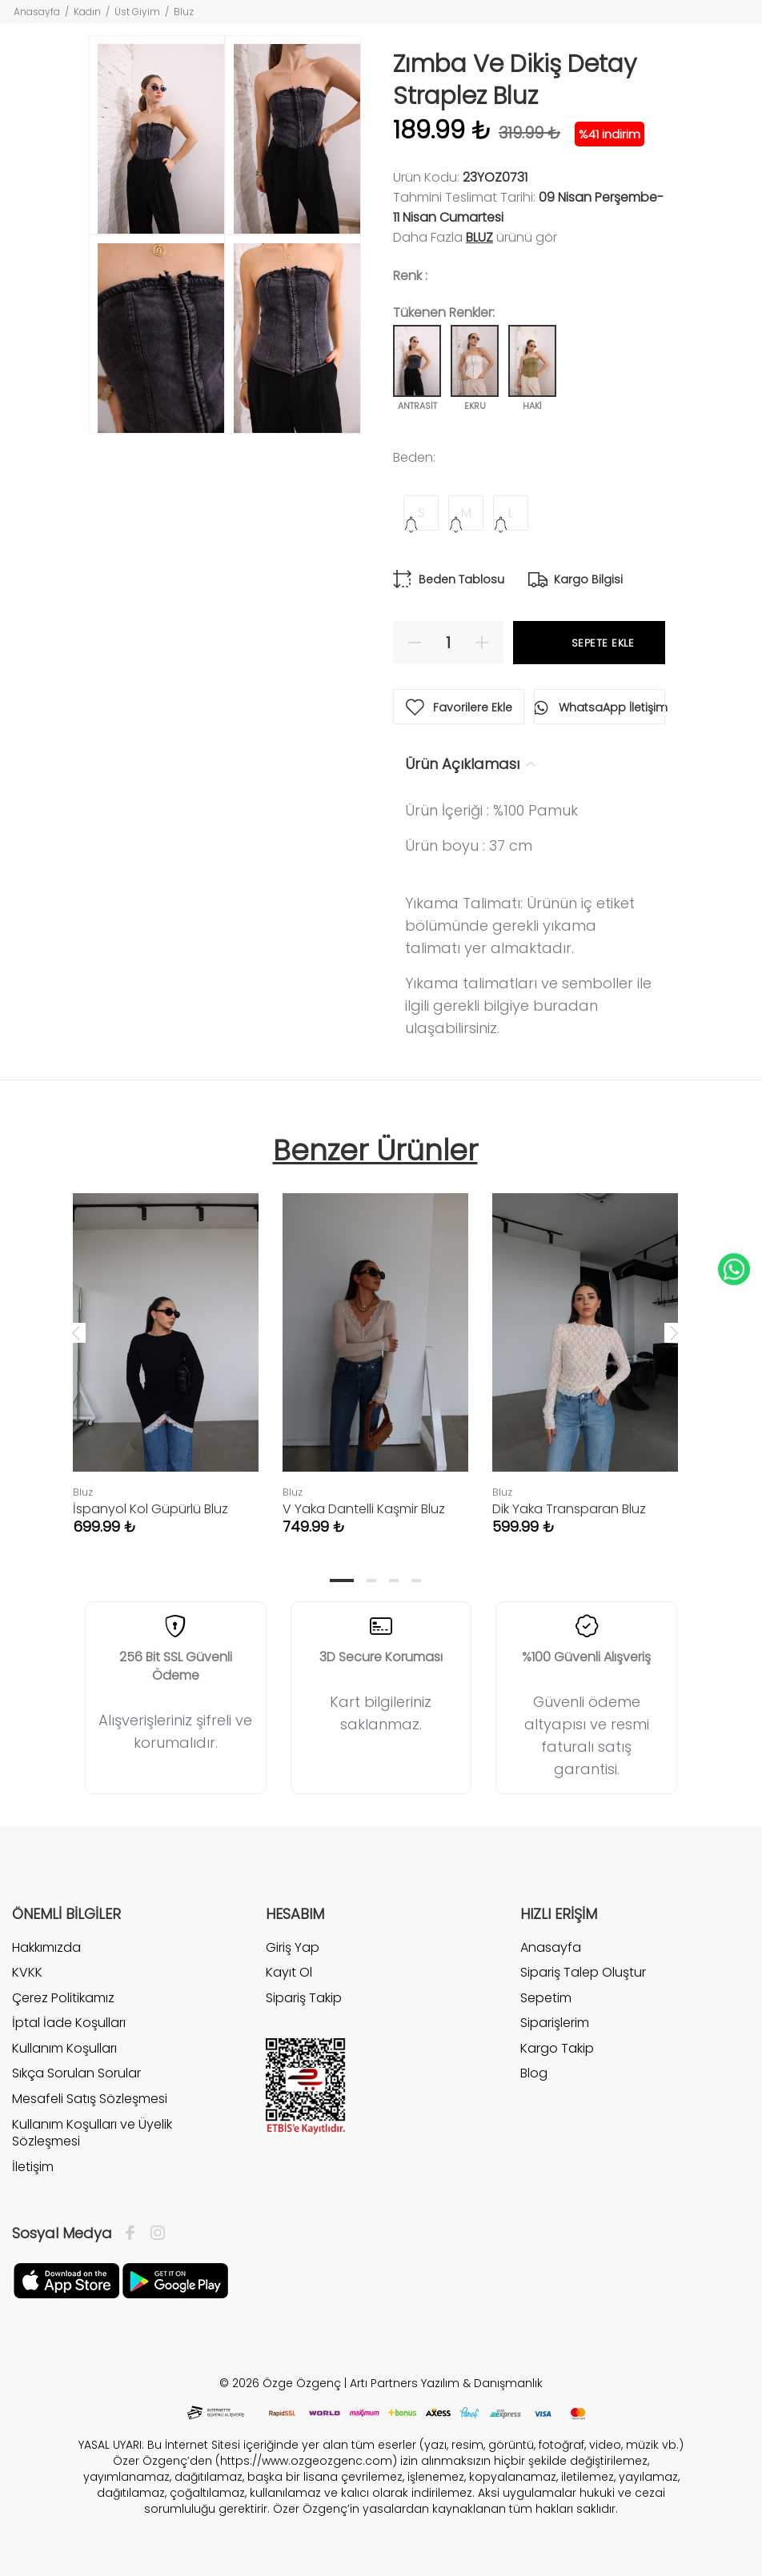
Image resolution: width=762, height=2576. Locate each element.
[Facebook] (134, 2233)
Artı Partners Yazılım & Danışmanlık (446, 2383)
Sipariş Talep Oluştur (583, 1972)
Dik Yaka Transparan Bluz (569, 1509)
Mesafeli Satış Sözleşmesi (89, 2098)
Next (674, 1332)
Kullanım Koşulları (64, 2048)
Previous (76, 1332)
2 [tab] (371, 1580)
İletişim (33, 2166)
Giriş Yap (292, 1948)
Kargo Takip (557, 2048)
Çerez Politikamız (63, 1998)
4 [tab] (416, 1580)
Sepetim (546, 1998)
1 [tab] (342, 1580)
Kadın (87, 11)
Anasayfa (37, 11)
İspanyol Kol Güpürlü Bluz (150, 1509)
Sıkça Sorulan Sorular (76, 2073)
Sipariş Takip (304, 1998)
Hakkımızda (46, 1948)
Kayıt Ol (289, 1972)
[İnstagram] (153, 2233)
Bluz (184, 11)
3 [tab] (394, 1580)
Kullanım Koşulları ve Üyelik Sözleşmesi (92, 2133)
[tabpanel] (166, 1348)
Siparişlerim (554, 2022)
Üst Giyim (137, 11)
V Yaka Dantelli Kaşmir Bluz (364, 1509)
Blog (533, 2073)
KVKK (27, 1972)
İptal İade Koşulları (69, 2022)
